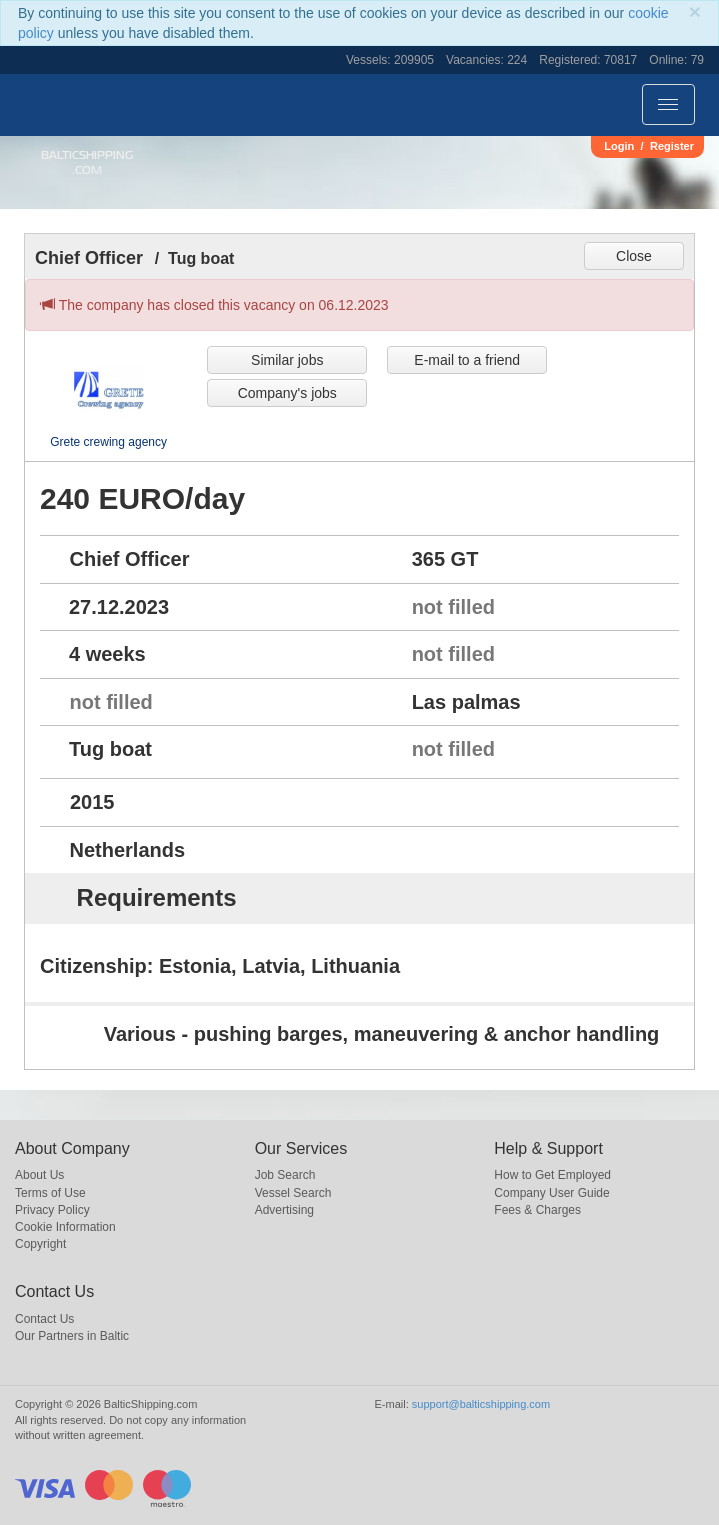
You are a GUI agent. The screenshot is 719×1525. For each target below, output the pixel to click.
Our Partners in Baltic (72, 1336)
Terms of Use (50, 1193)
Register (672, 146)
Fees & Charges (537, 1210)
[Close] (695, 11)
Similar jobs (287, 360)
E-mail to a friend (467, 360)
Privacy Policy (52, 1210)
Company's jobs (287, 393)
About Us (39, 1175)
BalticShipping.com (87, 162)
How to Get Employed (552, 1175)
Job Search (285, 1175)
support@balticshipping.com (481, 1404)
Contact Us (44, 1319)
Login (619, 146)
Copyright (40, 1244)
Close (634, 256)
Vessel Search (293, 1193)
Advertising (284, 1210)
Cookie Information (65, 1227)
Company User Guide (551, 1193)
